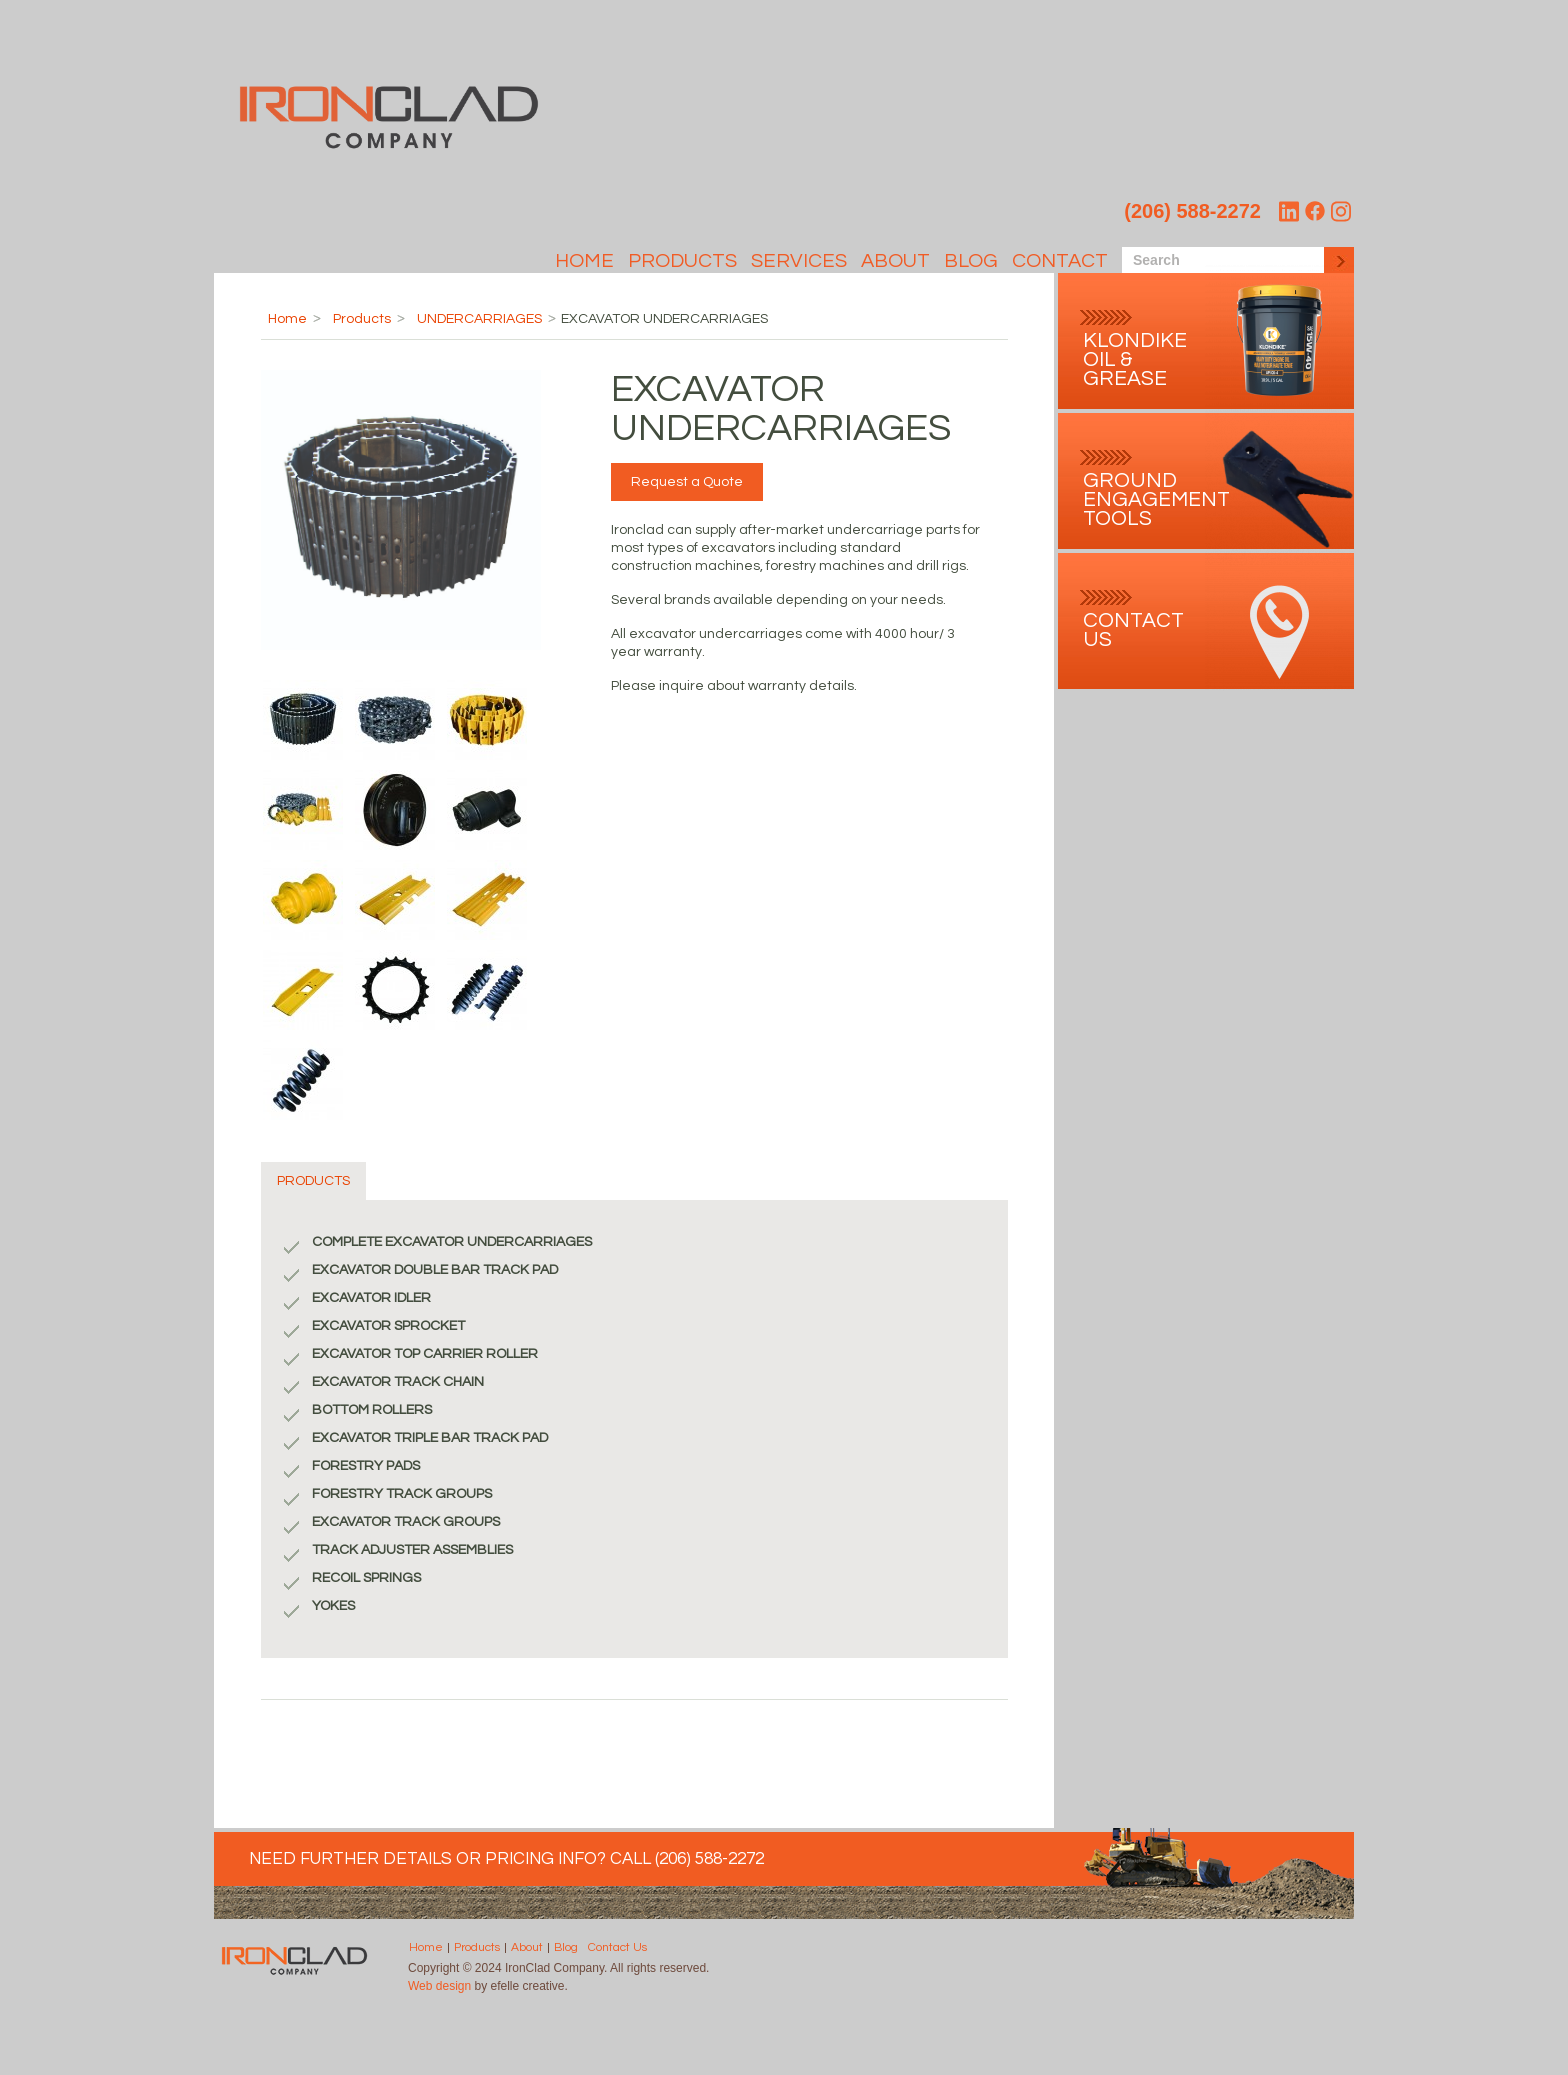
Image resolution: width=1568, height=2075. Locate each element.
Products (682, 261)
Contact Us (617, 1948)
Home (584, 261)
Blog (971, 261)
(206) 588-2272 (1192, 211)
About (895, 261)
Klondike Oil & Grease (1135, 359)
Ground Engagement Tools (1156, 499)
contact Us (1133, 630)
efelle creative (528, 1986)
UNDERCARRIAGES (479, 319)
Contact (1060, 261)
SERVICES (799, 261)
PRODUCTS (313, 1181)
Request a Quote (687, 482)
